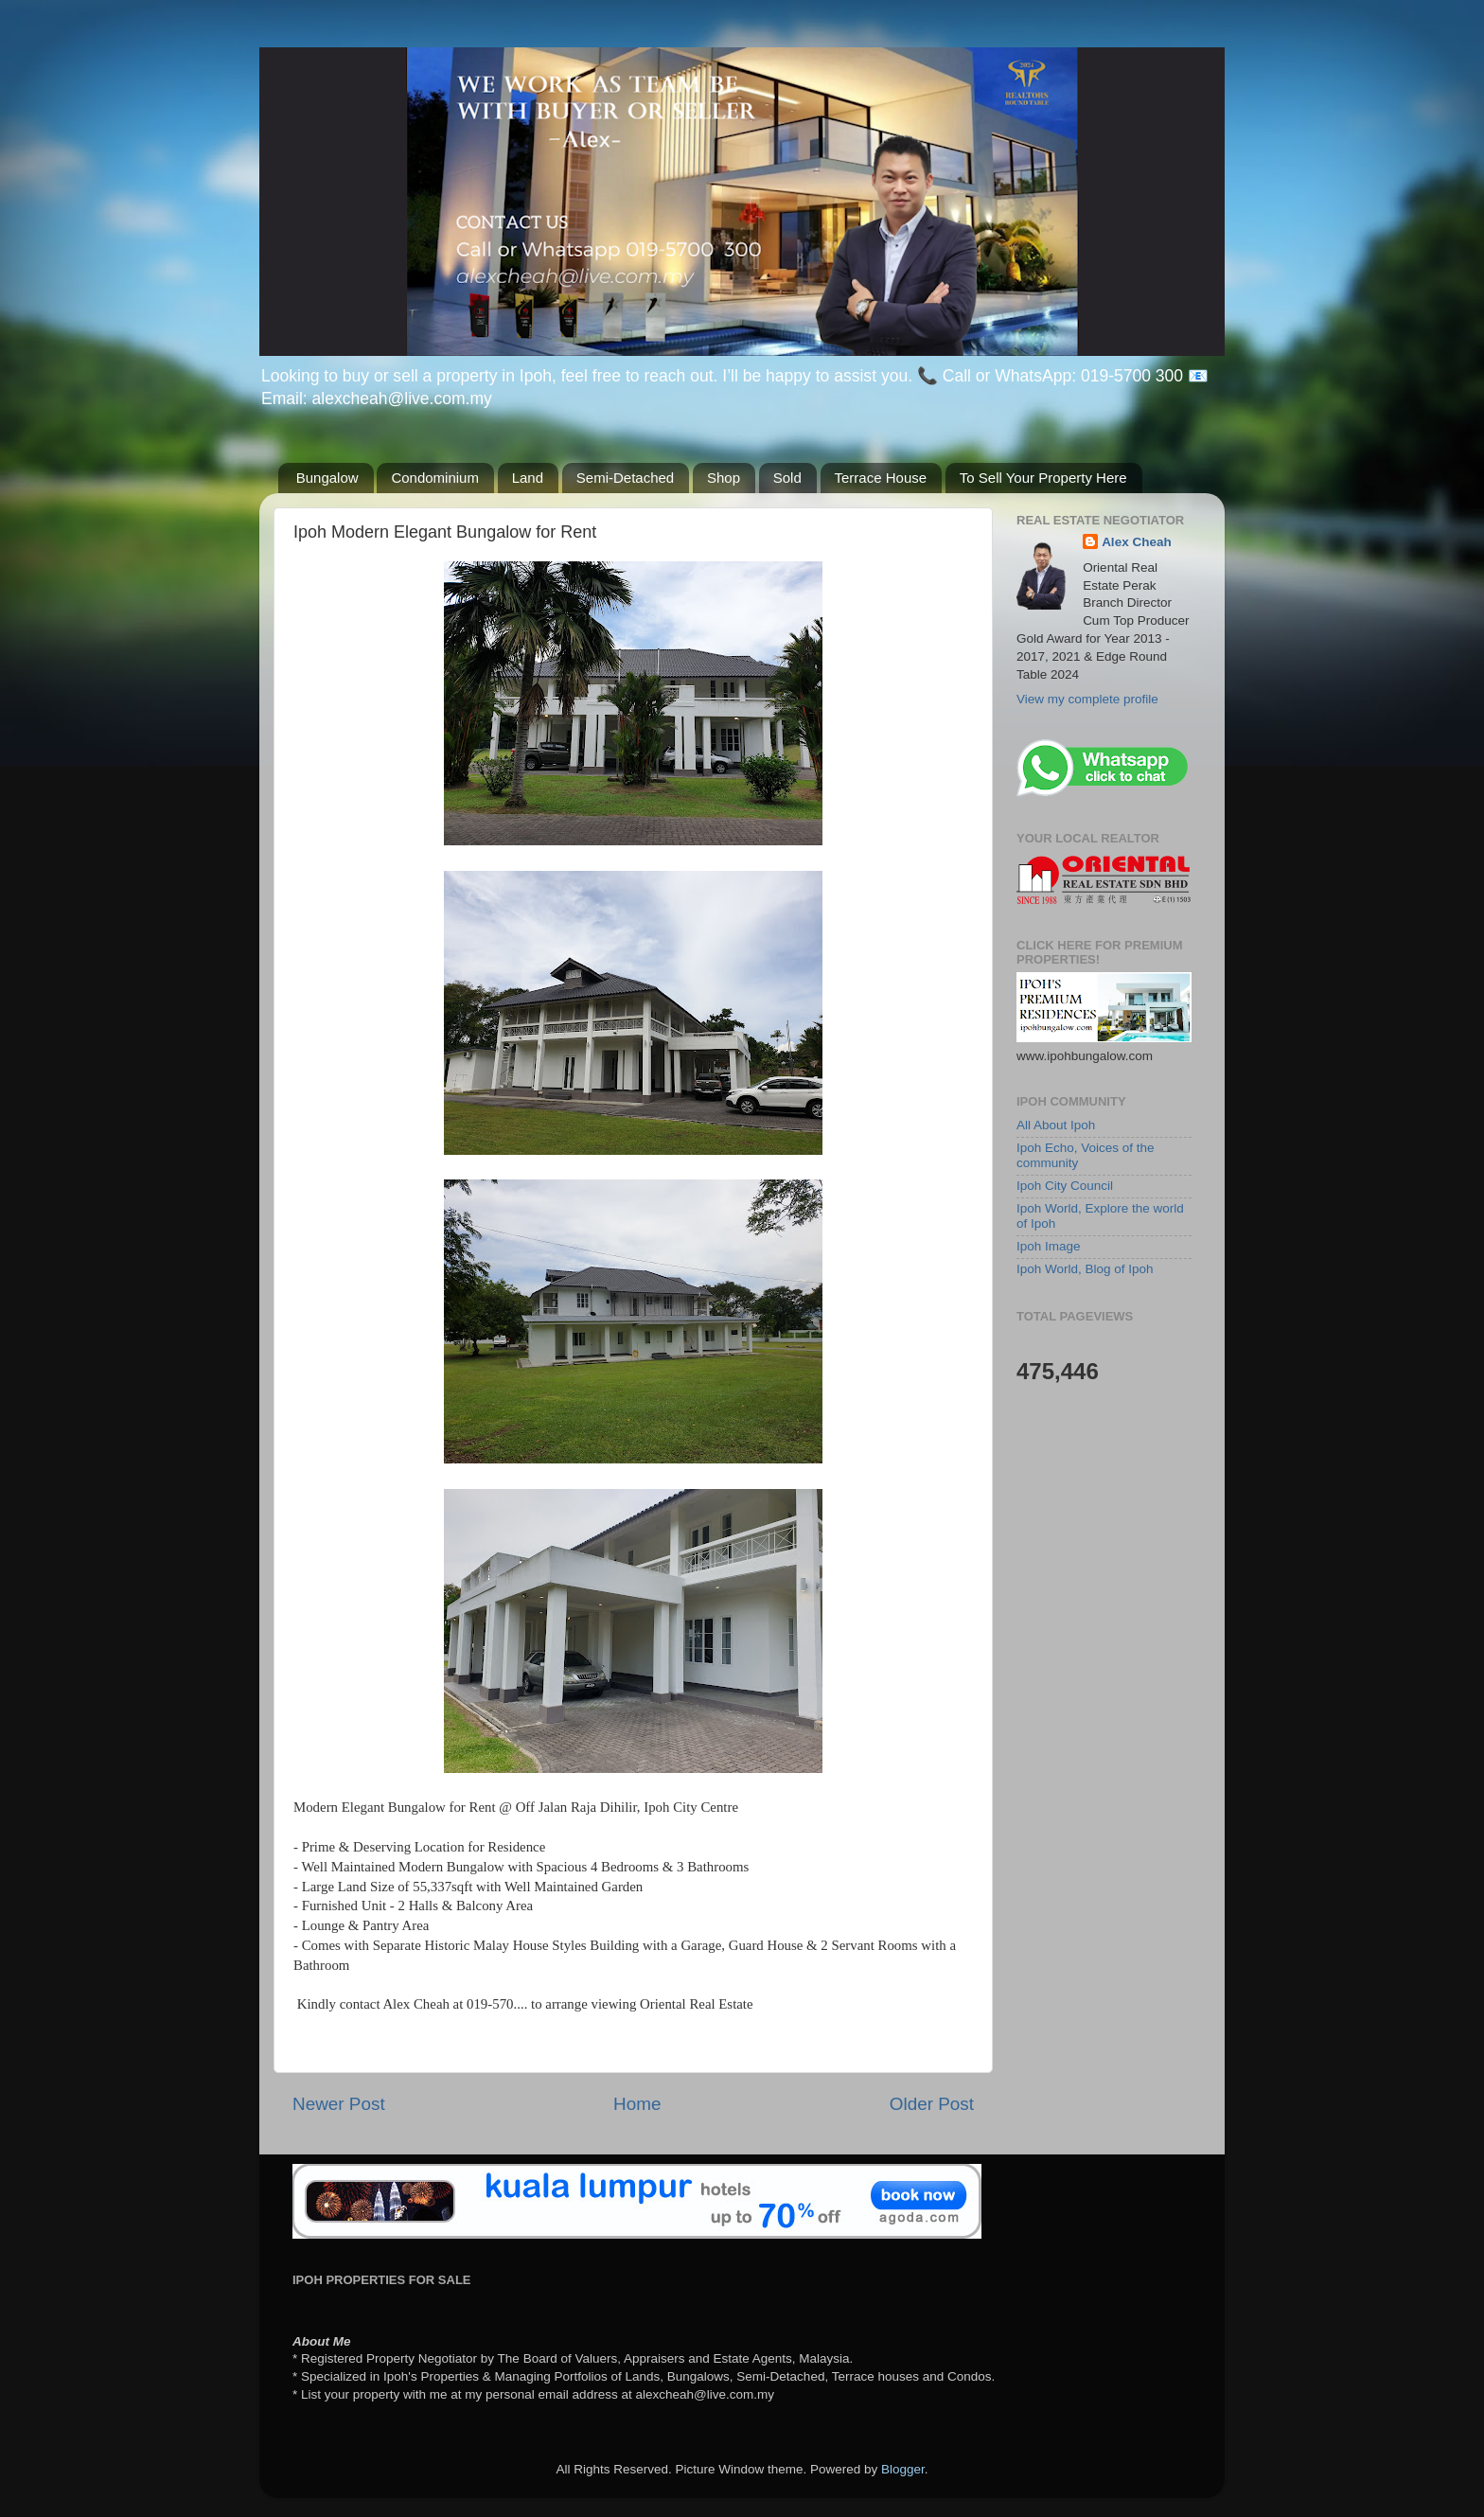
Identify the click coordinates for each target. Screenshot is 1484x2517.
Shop (723, 478)
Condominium (435, 478)
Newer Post (338, 2104)
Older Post (932, 2104)
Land (527, 478)
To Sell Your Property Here (1043, 478)
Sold (787, 478)
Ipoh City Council (1064, 1186)
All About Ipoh (1055, 1125)
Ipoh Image (1048, 1246)
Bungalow (327, 478)
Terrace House (881, 478)
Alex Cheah (1137, 542)
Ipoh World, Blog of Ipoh (1085, 1269)
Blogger (903, 2469)
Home (637, 2104)
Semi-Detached (625, 478)
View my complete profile (1087, 699)
